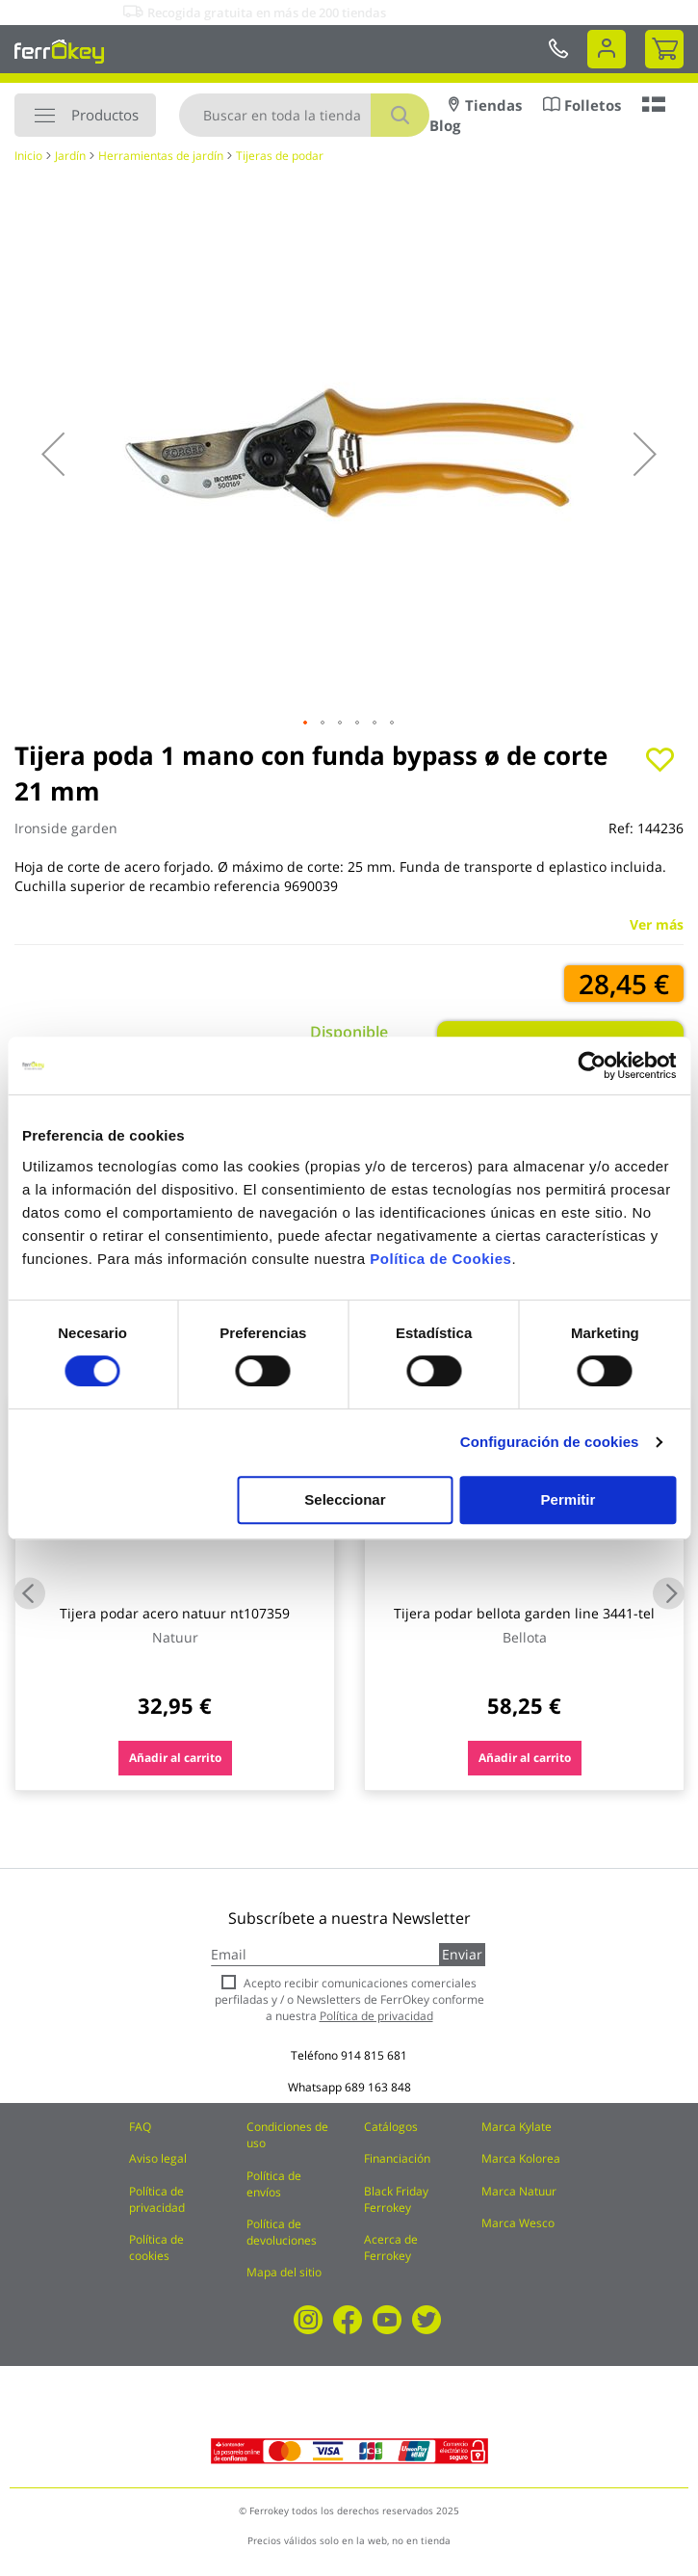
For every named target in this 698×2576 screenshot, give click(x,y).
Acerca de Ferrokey (391, 2247)
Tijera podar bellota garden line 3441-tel (524, 1613)
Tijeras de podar (279, 155)
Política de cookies (156, 2247)
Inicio (28, 155)
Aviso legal (158, 2158)
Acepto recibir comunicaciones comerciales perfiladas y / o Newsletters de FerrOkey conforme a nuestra (349, 1999)
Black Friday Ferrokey (396, 2199)
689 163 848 (378, 2087)
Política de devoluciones (281, 2232)
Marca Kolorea (520, 2158)
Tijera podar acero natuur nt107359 (175, 1613)
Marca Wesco (518, 2223)
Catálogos (391, 2126)
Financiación (397, 2158)
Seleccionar (344, 1499)
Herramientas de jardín (160, 155)
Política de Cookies (440, 1258)
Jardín (70, 155)
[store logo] (59, 51)
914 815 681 (374, 2055)
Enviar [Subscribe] (462, 1954)
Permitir (568, 1499)
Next (669, 1593)
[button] (52, 453)
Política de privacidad (157, 2199)
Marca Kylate (516, 2126)
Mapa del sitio (284, 2272)
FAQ (140, 2126)
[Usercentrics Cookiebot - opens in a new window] (591, 1065)
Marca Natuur (518, 2191)
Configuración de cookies (549, 1441)
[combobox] (304, 115)
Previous (29, 1593)
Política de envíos (273, 2184)
